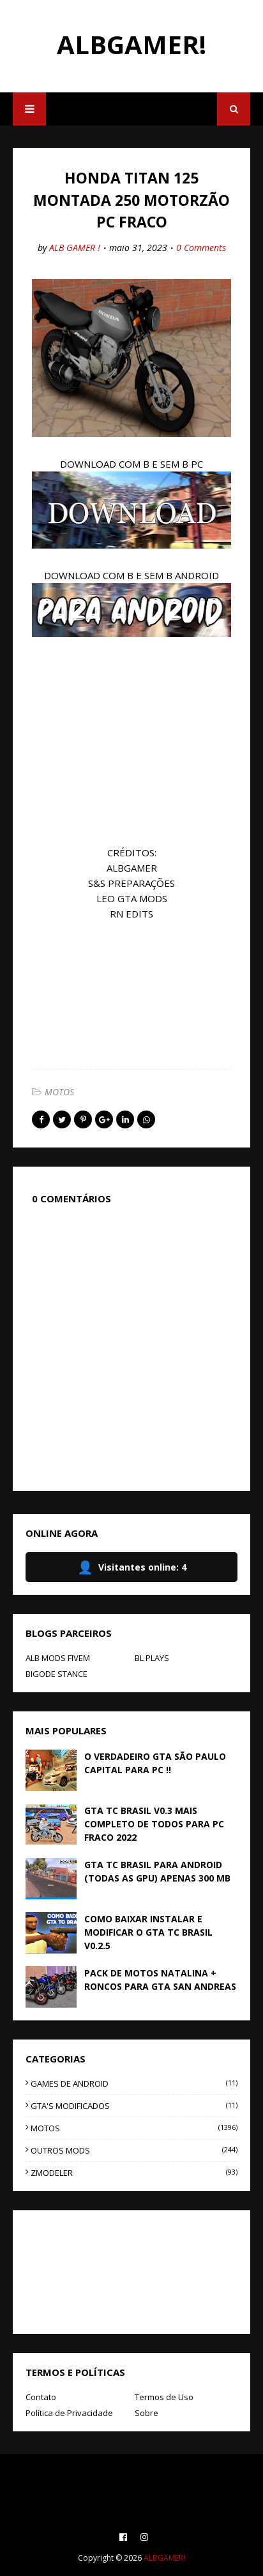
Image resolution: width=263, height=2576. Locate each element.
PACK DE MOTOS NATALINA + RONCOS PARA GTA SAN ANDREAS (160, 1979)
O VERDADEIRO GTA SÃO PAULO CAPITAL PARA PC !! (155, 1763)
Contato (41, 2397)
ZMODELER (134, 2172)
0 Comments (201, 247)
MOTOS (59, 1092)
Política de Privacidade (69, 2413)
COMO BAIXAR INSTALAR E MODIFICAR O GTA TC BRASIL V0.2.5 (148, 1932)
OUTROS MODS (134, 2150)
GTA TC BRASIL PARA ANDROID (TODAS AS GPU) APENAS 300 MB (157, 1871)
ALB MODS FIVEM (58, 1658)
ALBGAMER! (131, 44)
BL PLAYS (152, 1658)
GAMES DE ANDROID (134, 2083)
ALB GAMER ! (74, 247)
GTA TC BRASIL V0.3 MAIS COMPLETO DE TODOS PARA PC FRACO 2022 (154, 1823)
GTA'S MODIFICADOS (134, 2106)
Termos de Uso (164, 2397)
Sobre (146, 2413)
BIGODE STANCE (56, 1674)
